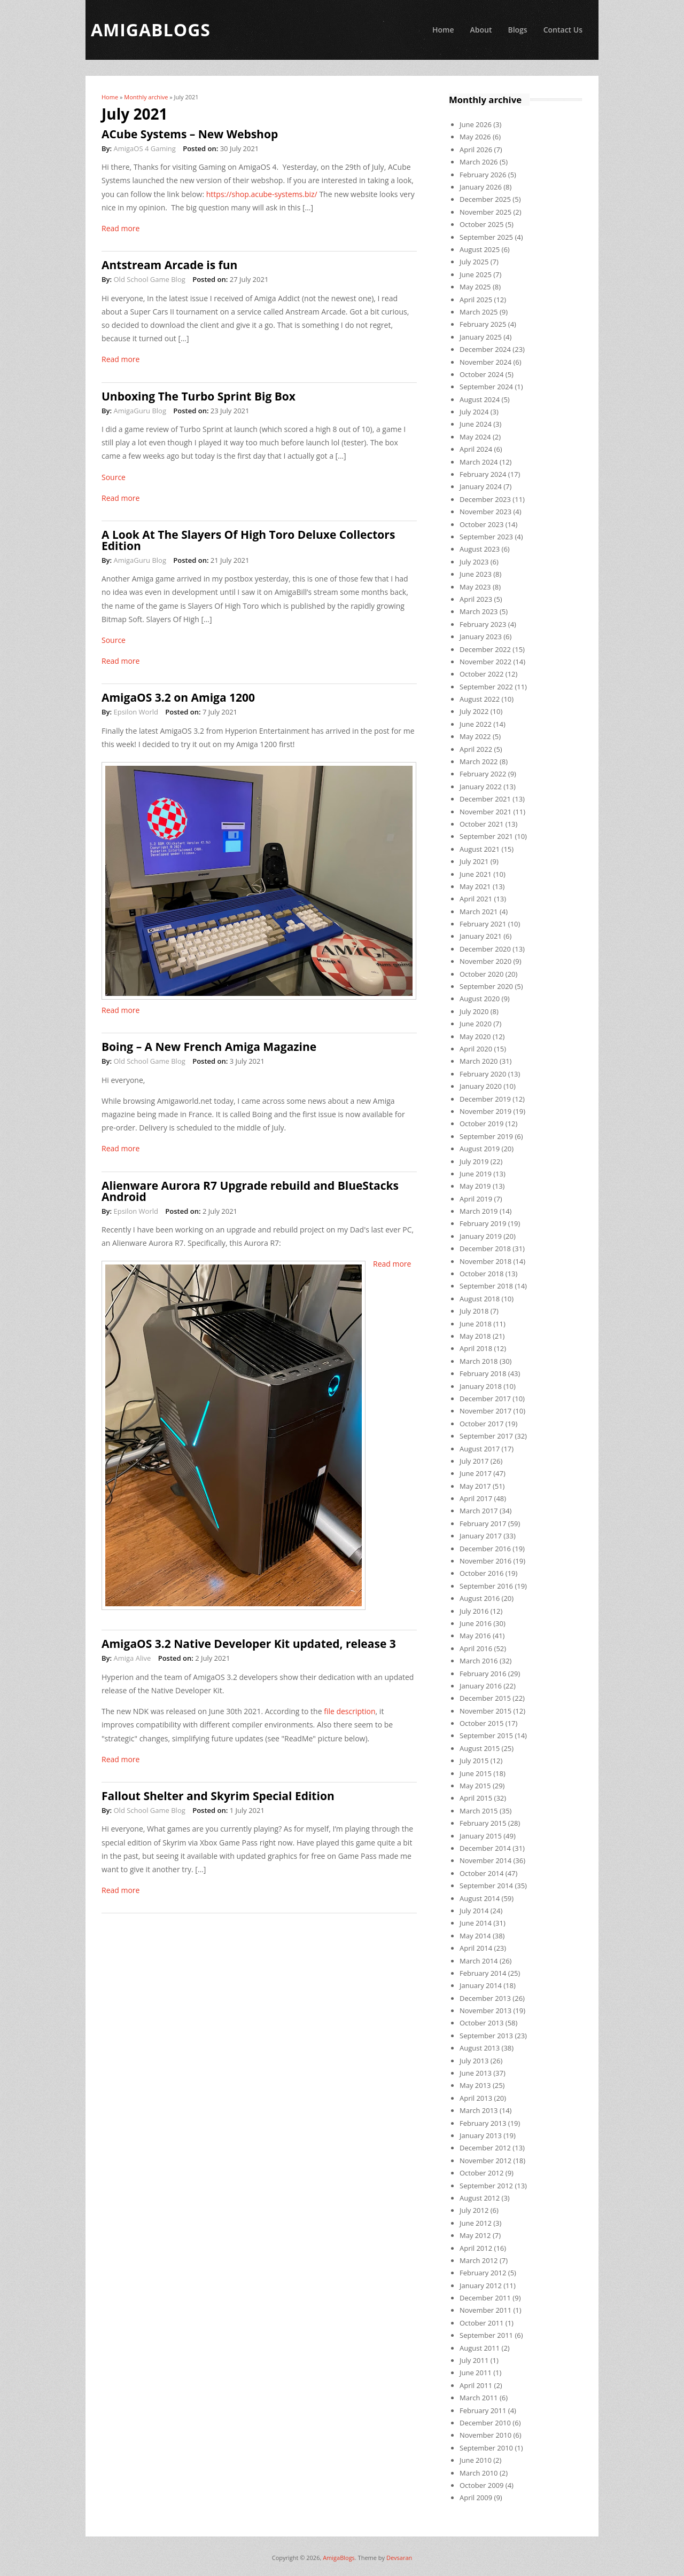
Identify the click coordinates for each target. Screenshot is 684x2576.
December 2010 (485, 2423)
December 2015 (485, 1698)
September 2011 (486, 2335)
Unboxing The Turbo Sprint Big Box (199, 396)
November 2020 (485, 961)
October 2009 (481, 2485)
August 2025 (480, 249)
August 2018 (480, 1298)
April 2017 (476, 1498)
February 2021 (483, 924)
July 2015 (474, 1760)
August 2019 (480, 1148)
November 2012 (485, 2160)
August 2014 (480, 1898)
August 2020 (480, 998)
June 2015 (476, 1773)
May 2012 (475, 2235)
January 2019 (481, 1236)
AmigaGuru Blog (139, 410)
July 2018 (474, 1311)
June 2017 (476, 1473)
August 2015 (480, 1748)
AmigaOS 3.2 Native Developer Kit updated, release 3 (249, 1643)
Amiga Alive (132, 1658)
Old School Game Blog (149, 279)
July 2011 (474, 2360)
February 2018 (483, 1373)
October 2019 (481, 1123)
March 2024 (479, 462)
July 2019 (474, 1161)
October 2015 (481, 1723)
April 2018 (476, 1348)
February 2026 (483, 174)
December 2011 (485, 2298)
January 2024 (481, 486)
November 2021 (485, 811)
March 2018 (479, 1361)
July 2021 (474, 861)
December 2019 (485, 1099)
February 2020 (483, 1074)
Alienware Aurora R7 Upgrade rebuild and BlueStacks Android (250, 1191)
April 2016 (476, 1648)
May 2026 (475, 137)
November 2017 (485, 1411)
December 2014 (485, 1848)
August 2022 (480, 699)
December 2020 (485, 949)
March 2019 (479, 1211)
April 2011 (476, 2385)
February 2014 (483, 1973)
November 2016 (485, 1561)
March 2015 (479, 1811)
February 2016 (483, 1673)
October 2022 (481, 674)
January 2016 (481, 1686)
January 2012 (481, 2285)
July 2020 (474, 1011)
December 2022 (485, 649)
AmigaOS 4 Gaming (144, 148)
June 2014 (476, 1923)
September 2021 (486, 836)
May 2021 (475, 886)
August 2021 (480, 849)
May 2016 (475, 1635)
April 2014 (476, 1948)
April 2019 (476, 1199)
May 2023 (475, 587)
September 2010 (486, 2448)
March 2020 (479, 1061)
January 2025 (481, 337)
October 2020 (481, 974)
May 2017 (475, 1486)
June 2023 (476, 574)
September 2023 (486, 536)
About (481, 30)
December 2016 (485, 1548)
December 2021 (485, 799)
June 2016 (476, 1623)
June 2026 (476, 124)
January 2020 (481, 1086)
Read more (120, 228)
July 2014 (474, 1910)
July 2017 (474, 1461)
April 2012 (476, 2248)
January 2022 (481, 786)
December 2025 (485, 199)
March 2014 (479, 1961)
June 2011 (476, 2372)
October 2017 (481, 1423)
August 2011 (480, 2348)
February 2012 (483, 2272)
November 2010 (485, 2435)
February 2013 (483, 2123)
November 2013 (485, 2010)
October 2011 (481, 2323)
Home (443, 30)
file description (349, 1711)
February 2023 (483, 624)
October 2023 (481, 524)
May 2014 (475, 1936)
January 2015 (481, 1836)
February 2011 (483, 2410)
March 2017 (479, 1510)
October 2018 (481, 1273)
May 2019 (475, 1186)
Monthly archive (146, 97)
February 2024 (483, 474)
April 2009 (476, 2497)
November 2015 (485, 1711)
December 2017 (485, 1398)
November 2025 (485, 212)
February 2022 (483, 774)
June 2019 (476, 1174)
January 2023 (481, 636)
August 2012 (480, 2198)
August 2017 (480, 1449)
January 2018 (481, 1386)
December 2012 (485, 2148)
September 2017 (486, 1436)
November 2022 (485, 661)
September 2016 (486, 1586)
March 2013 (479, 2110)
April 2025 (476, 299)
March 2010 (479, 2473)
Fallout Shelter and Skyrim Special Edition (218, 1795)
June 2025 (476, 274)
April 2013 (476, 2098)
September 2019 (486, 1136)
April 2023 (476, 599)
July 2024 (474, 412)
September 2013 (486, 2035)
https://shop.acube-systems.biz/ (261, 194)
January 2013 (481, 2135)
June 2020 (476, 1023)
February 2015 (483, 1823)
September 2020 (486, 986)
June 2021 (476, 874)
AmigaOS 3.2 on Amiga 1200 (178, 697)
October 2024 (481, 374)
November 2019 (485, 1111)
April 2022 (476, 749)
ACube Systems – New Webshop (190, 134)
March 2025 (479, 312)
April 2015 (476, 1798)
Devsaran (399, 2558)
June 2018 (476, 1324)
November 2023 (485, 511)
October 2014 (481, 1873)
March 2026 (479, 162)
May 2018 (475, 1336)
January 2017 (481, 1536)
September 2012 (486, 2185)
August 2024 (480, 399)
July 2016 (474, 1611)
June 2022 (476, 724)
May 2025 (475, 287)
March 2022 (479, 761)
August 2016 (480, 1598)
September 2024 (486, 386)
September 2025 (486, 237)
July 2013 (474, 2060)
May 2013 (475, 2085)
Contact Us (562, 30)
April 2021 (476, 899)
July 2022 (474, 711)
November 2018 (485, 1261)
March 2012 (479, 2260)
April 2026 (476, 149)
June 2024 (476, 424)
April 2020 (476, 1049)
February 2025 (483, 324)
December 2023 (485, 499)
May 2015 (475, 1785)
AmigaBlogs (339, 2558)
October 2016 (481, 1573)
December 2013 (485, 1998)
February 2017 (483, 1523)
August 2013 (480, 2048)
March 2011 (479, 2397)
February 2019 (483, 1223)
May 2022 (475, 736)
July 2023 (474, 562)
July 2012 (474, 2210)
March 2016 (479, 1661)
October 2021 (481, 824)
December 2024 (485, 349)
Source (114, 477)
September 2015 (486, 1735)
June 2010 (476, 2460)
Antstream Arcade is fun (169, 264)
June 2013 (476, 2073)
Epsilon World (135, 712)
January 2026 (481, 187)
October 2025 (481, 224)
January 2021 (481, 936)
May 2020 (475, 1036)
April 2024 (476, 449)
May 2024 (475, 437)
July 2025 (474, 261)
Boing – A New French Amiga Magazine (209, 1046)
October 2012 (481, 2173)
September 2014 (486, 1885)
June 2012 (476, 2223)
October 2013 (481, 2023)
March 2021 (479, 911)
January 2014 (481, 1985)
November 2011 (485, 2310)
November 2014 (485, 1860)
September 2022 (486, 687)
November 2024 (485, 362)
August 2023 (480, 549)
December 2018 (485, 1248)
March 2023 (479, 611)
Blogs (517, 30)
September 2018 (486, 1286)
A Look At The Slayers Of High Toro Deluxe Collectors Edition (248, 540)
